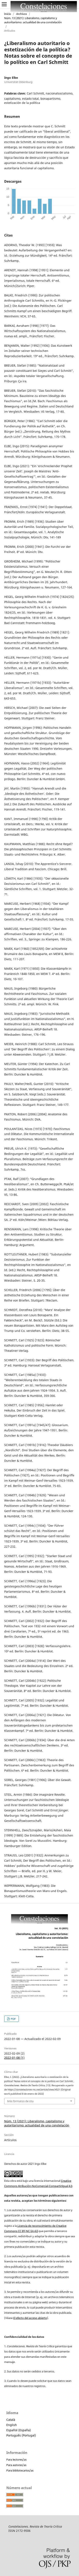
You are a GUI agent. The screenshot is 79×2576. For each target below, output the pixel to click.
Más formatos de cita (20, 2101)
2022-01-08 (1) (14, 2058)
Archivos (21, 14)
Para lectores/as (16, 2459)
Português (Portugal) (21, 2435)
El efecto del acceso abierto (30, 2318)
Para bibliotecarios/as (19, 2470)
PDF (13, 2019)
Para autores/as (16, 2465)
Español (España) (18, 2430)
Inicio (7, 14)
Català (10, 2420)
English (11, 2425)
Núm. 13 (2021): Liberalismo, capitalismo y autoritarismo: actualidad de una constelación (33, 20)
